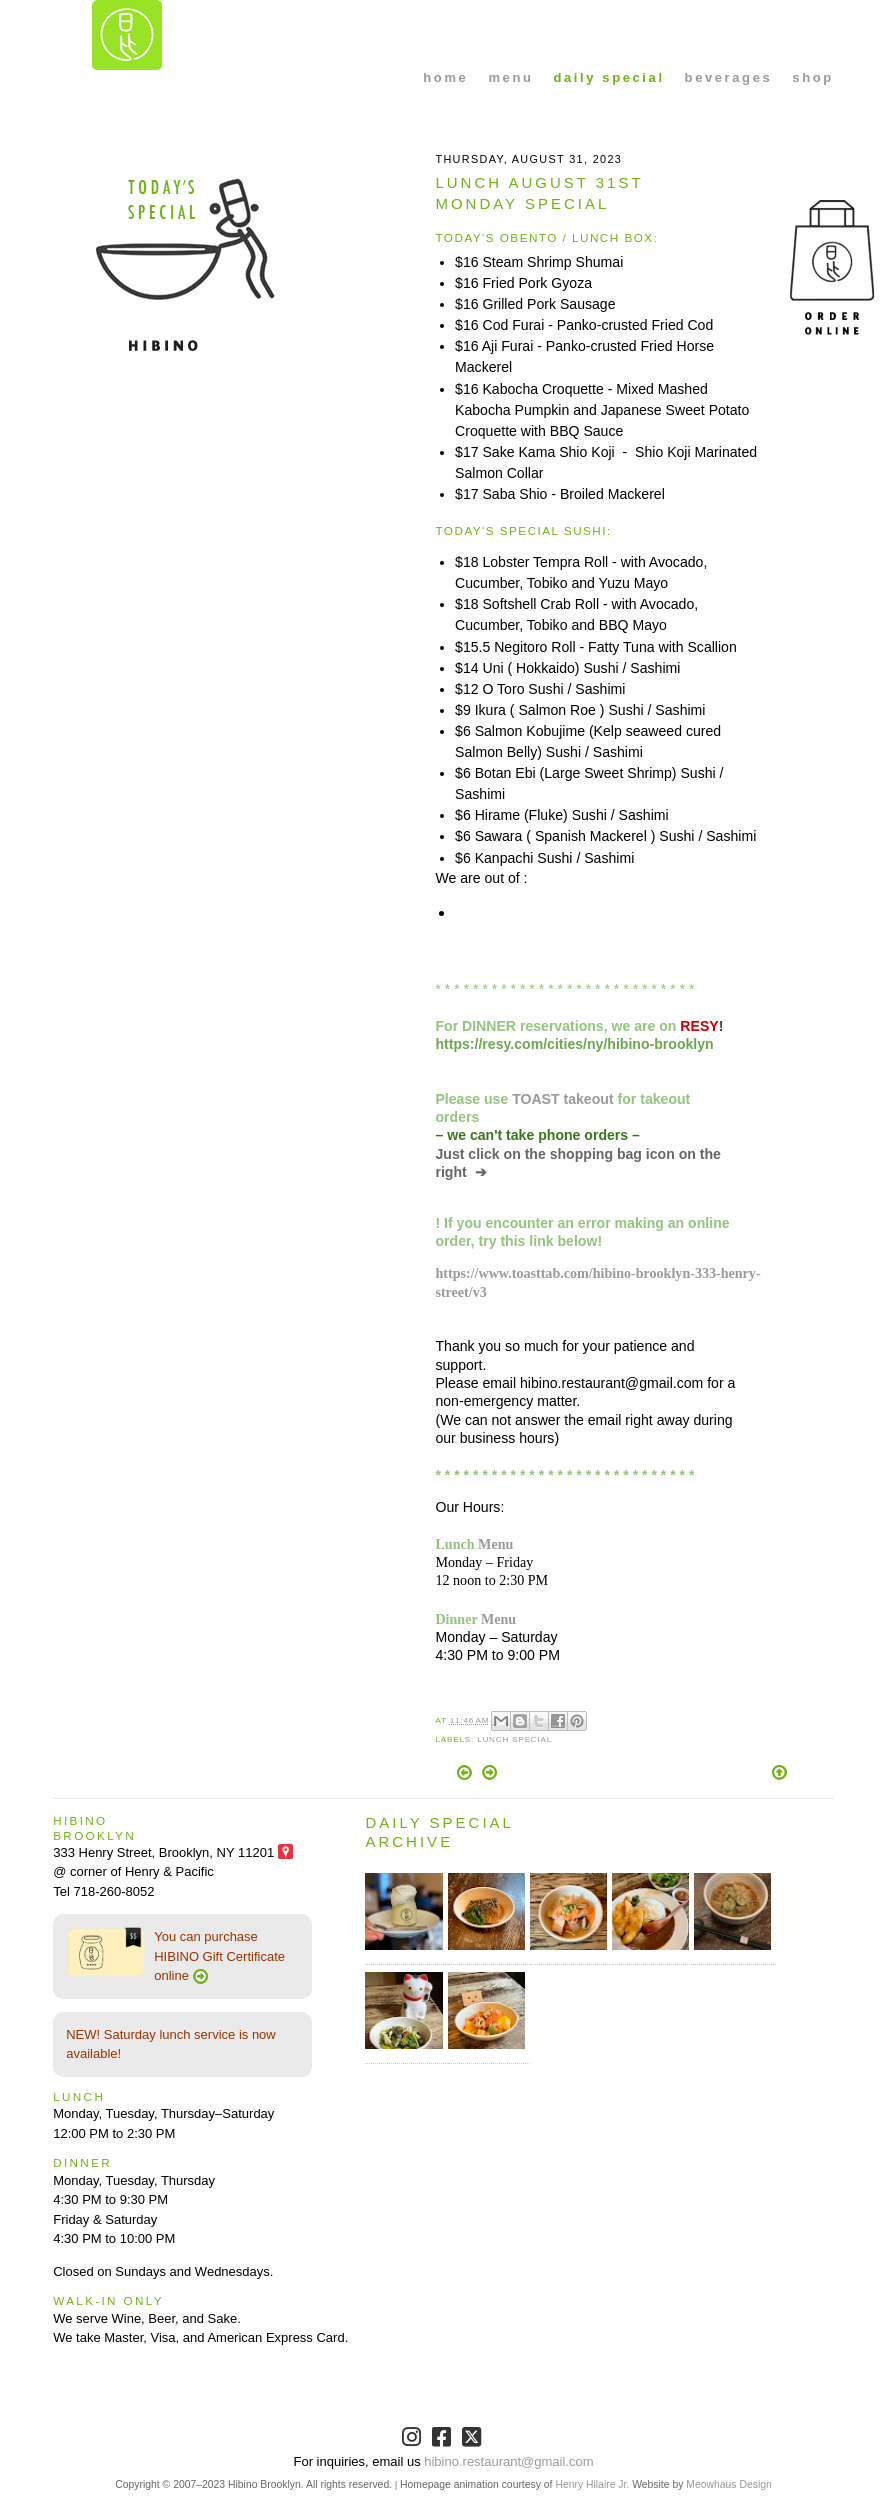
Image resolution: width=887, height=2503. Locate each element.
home (445, 77)
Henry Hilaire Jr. (592, 2484)
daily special (608, 77)
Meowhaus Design (728, 2484)
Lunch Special (514, 1739)
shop (812, 77)
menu (510, 77)
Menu (495, 1544)
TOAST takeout (562, 1099)
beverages (729, 77)
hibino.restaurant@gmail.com (508, 2461)
